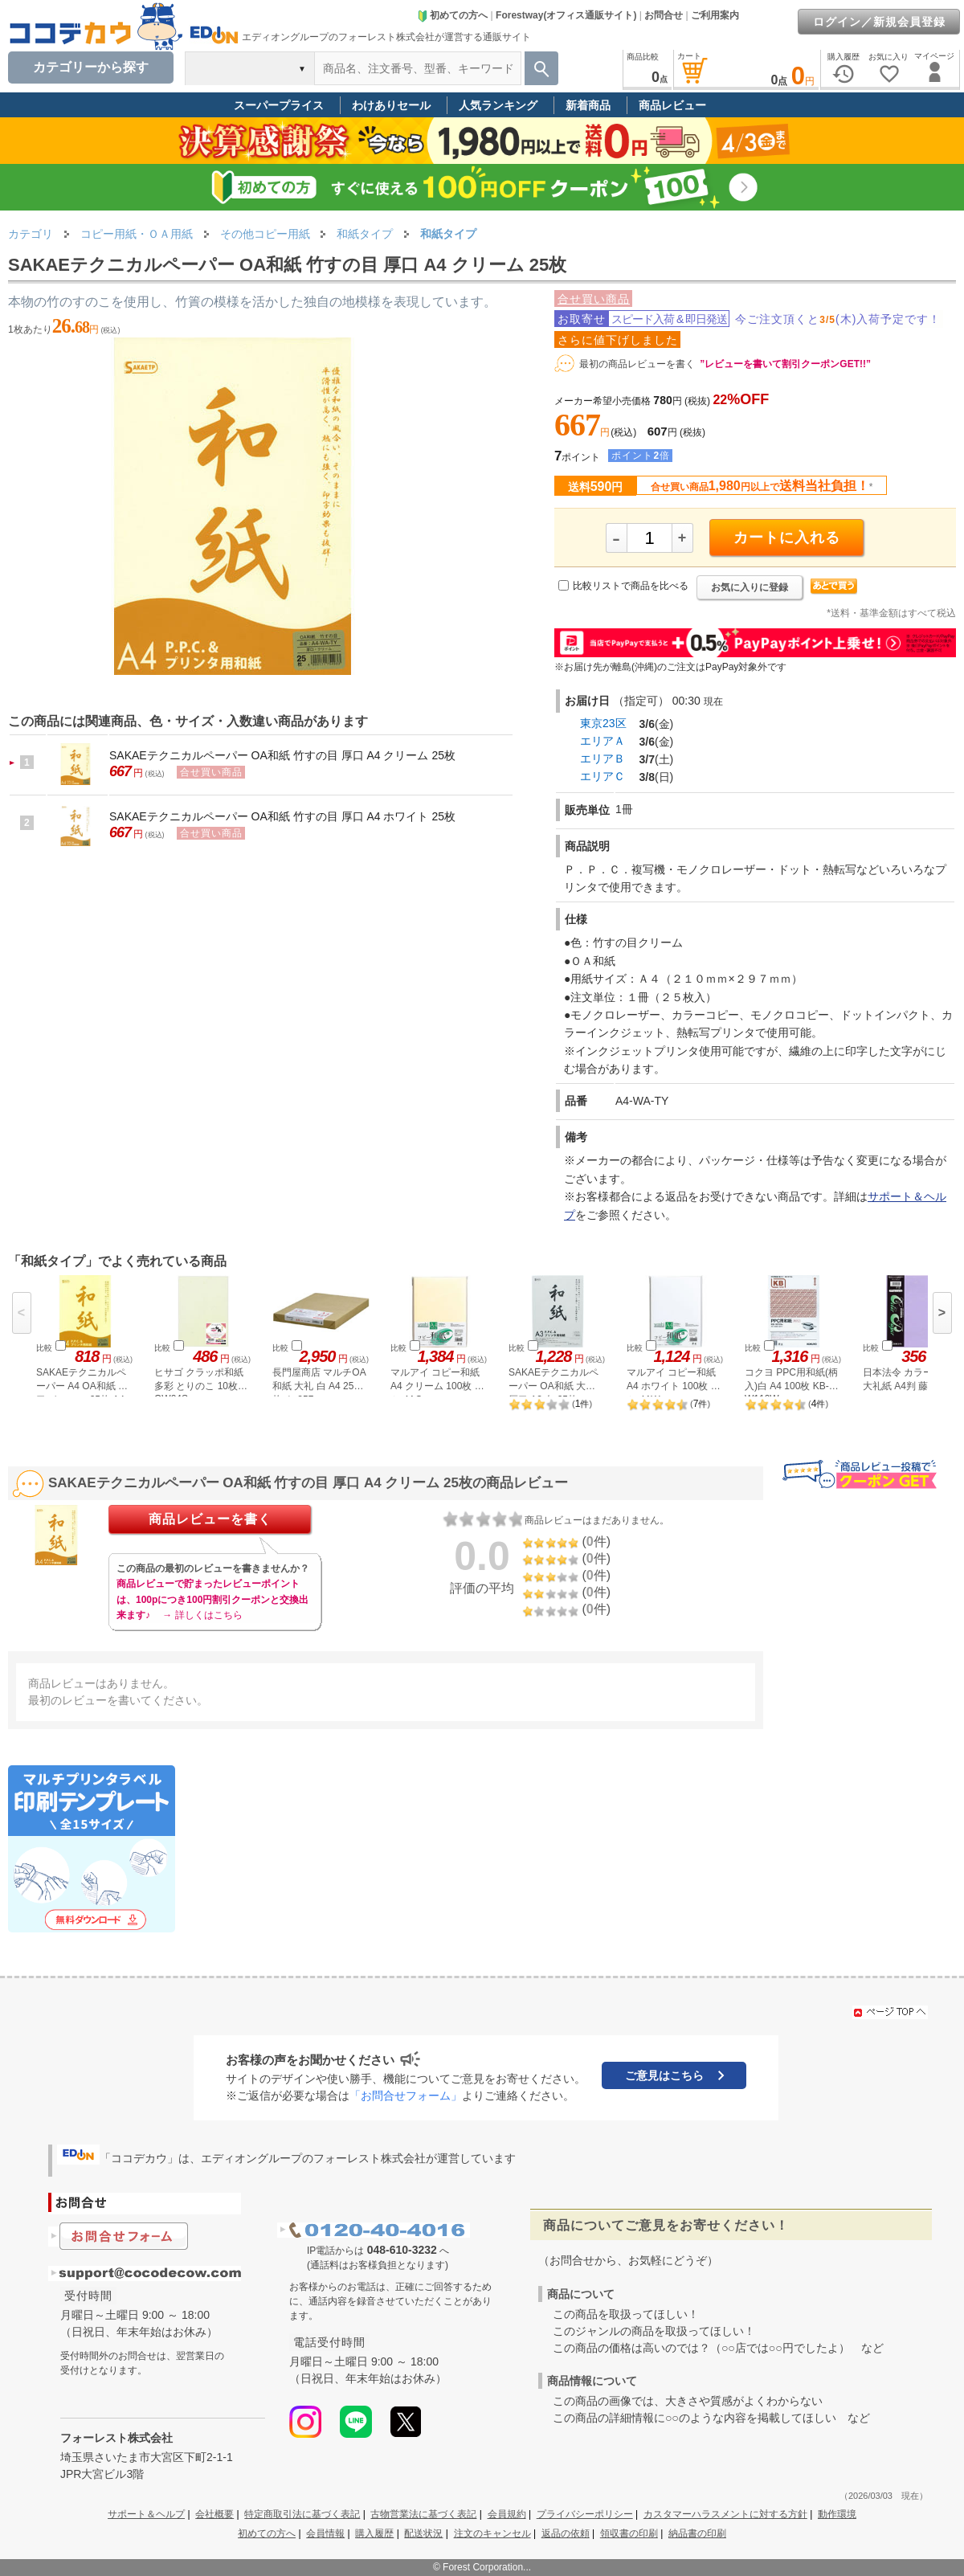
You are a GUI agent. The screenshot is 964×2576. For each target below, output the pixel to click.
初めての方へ (452, 15)
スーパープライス (279, 105)
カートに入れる (786, 538)
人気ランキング (498, 105)
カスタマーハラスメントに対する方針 (725, 2514)
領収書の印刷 (629, 2533)
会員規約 (507, 2514)
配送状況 (423, 2533)
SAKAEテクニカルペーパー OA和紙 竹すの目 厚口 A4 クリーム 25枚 (282, 755)
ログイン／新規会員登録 (879, 21)
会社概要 (214, 2514)
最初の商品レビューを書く (637, 364)
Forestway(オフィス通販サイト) (566, 15)
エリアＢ (602, 758)
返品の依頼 (565, 2533)
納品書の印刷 (697, 2533)
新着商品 (588, 105)
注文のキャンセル (492, 2533)
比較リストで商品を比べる (630, 585)
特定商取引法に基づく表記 (302, 2514)
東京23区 (603, 723)
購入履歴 (374, 2533)
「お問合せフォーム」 (405, 2095)
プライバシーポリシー (585, 2514)
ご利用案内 (715, 15)
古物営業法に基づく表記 (423, 2514)
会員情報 (325, 2533)
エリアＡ (602, 740)
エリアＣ (602, 776)
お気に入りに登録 (749, 587)
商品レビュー (672, 105)
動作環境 (837, 2514)
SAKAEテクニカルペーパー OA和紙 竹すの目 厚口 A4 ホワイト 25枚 (282, 816)
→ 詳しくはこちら (202, 1615)
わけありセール (391, 105)
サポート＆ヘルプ (146, 2514)
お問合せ (663, 15)
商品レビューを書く (210, 1519)
